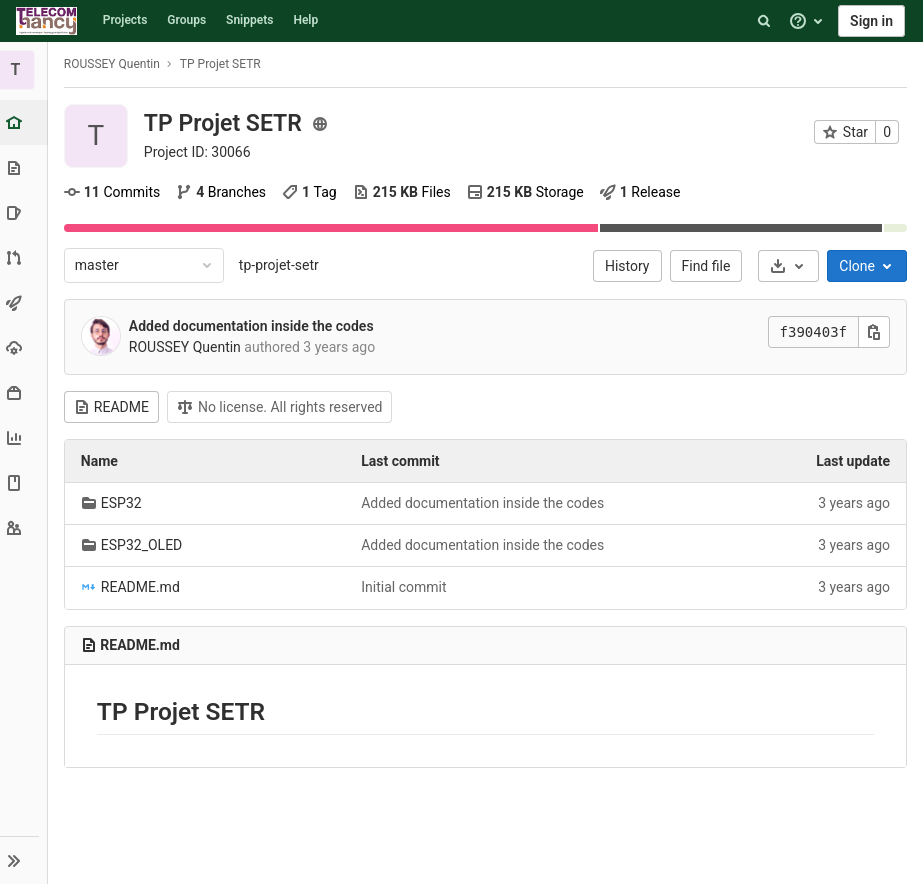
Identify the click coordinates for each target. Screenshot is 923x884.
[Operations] (24, 347)
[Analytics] (24, 437)
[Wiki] (24, 482)
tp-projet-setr (281, 265)
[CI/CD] (24, 302)
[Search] (764, 21)
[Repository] (24, 167)
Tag (311, 192)
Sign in (871, 21)
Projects (125, 20)
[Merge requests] (24, 257)
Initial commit (405, 587)
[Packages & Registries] (24, 392)
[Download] (788, 266)
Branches (223, 192)
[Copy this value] (874, 332)
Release (642, 192)
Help (305, 20)
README (113, 407)
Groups (186, 20)
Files (404, 192)
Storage (527, 192)
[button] (24, 860)
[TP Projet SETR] (25, 70)
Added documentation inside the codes (253, 326)
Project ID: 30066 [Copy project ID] (199, 152)
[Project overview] (26, 122)
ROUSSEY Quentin (114, 64)
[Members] (24, 527)
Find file (706, 266)
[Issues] (24, 212)
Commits (114, 192)
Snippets (249, 20)
